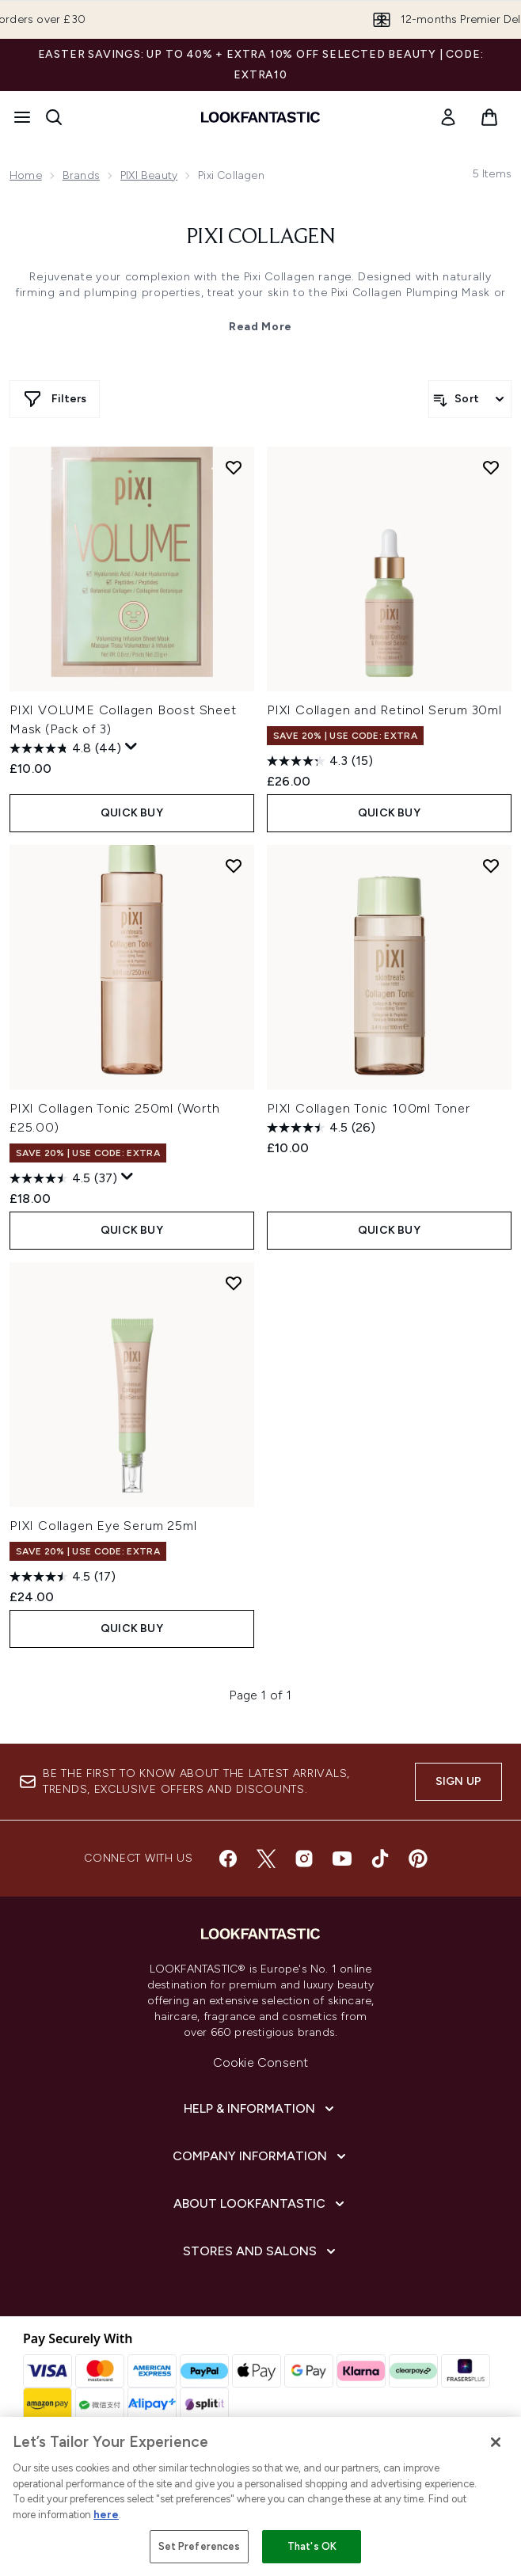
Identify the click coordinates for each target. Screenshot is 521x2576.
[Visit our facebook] (228, 1859)
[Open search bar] (53, 117)
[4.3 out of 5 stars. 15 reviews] (320, 761)
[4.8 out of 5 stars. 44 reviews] (65, 748)
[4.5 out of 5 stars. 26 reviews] (321, 1127)
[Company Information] (261, 2156)
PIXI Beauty (148, 175)
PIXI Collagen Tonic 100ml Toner (368, 1108)
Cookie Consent (261, 2062)
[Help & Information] (260, 2109)
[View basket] (489, 117)
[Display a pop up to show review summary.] (131, 746)
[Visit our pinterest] (418, 1859)
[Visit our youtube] (342, 1859)
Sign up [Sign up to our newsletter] (458, 1781)
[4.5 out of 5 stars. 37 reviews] (63, 1178)
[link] (448, 117)
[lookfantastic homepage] (260, 117)
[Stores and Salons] (261, 2251)
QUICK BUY (132, 813)
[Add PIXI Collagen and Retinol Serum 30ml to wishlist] (491, 467)
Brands (81, 175)
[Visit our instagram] (304, 1859)
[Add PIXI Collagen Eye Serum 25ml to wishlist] (234, 1283)
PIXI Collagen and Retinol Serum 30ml (384, 709)
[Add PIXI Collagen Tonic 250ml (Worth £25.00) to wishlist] (234, 866)
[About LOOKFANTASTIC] (260, 2204)
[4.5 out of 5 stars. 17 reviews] (63, 1576)
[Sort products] (469, 399)
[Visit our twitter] (266, 1859)
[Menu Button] (22, 117)
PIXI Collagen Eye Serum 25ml (103, 1525)
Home (26, 175)
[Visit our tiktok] (380, 1859)
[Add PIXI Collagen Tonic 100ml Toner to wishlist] (491, 866)
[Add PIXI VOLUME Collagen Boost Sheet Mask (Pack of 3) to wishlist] (234, 467)
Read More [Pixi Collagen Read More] (260, 326)
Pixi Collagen (261, 237)
